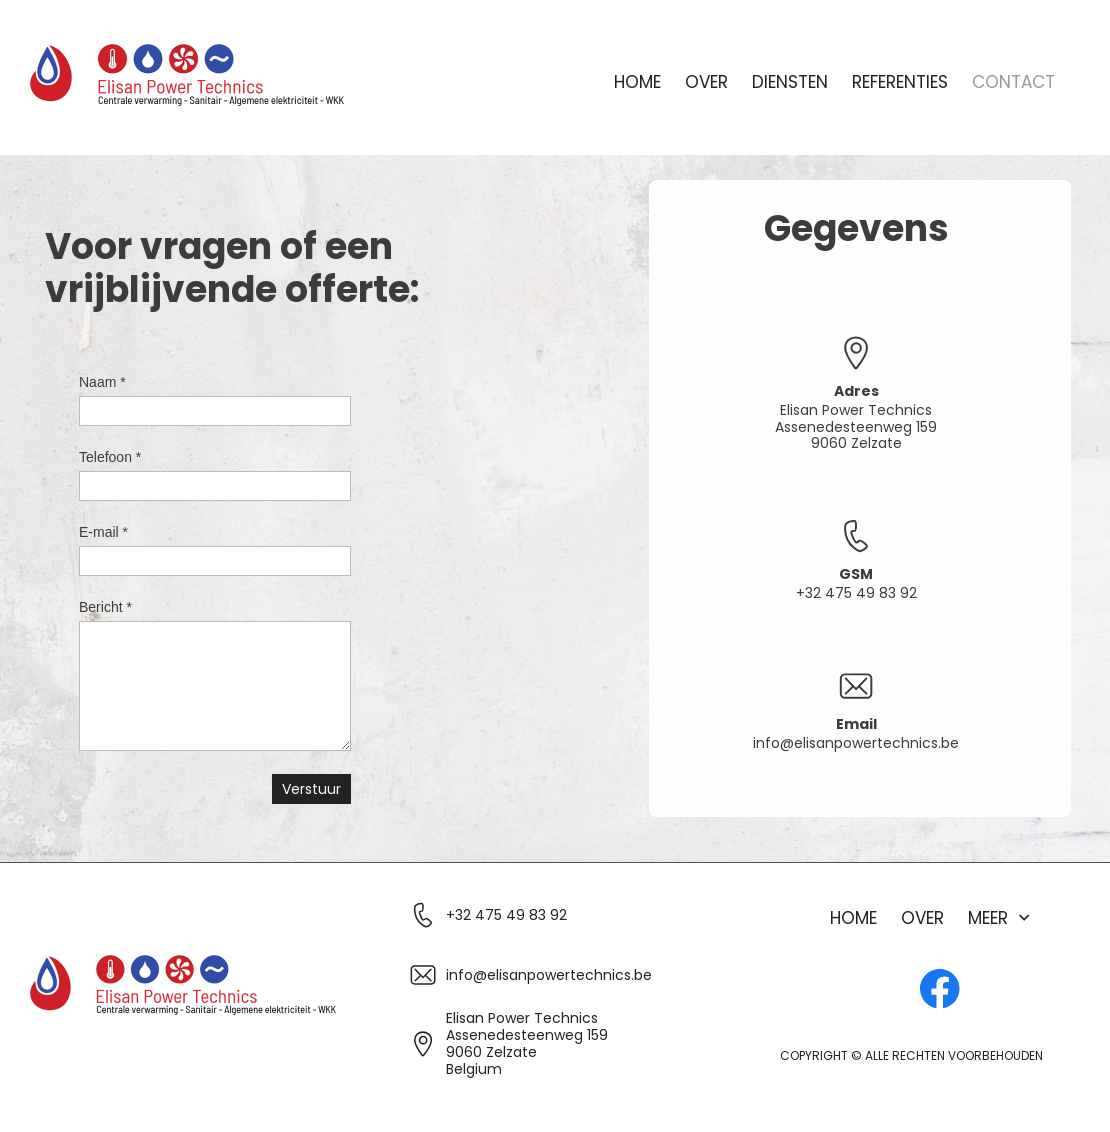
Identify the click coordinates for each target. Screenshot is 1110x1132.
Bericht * (105, 607)
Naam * (102, 382)
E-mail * (103, 532)
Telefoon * (110, 457)
